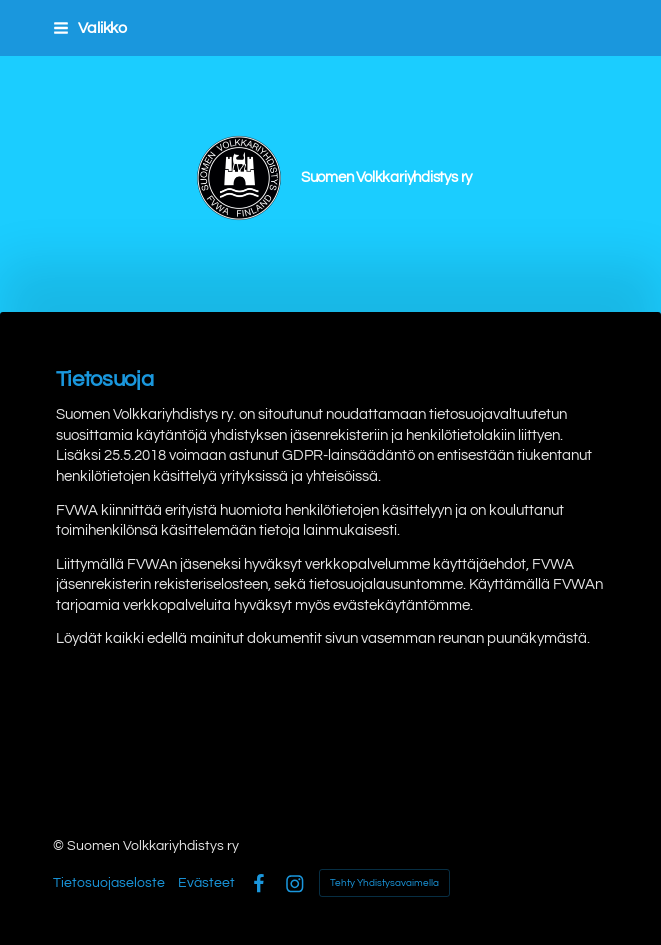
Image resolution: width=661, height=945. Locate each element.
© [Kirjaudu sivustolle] (60, 846)
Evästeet (206, 883)
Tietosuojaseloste (109, 883)
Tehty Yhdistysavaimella (384, 883)
